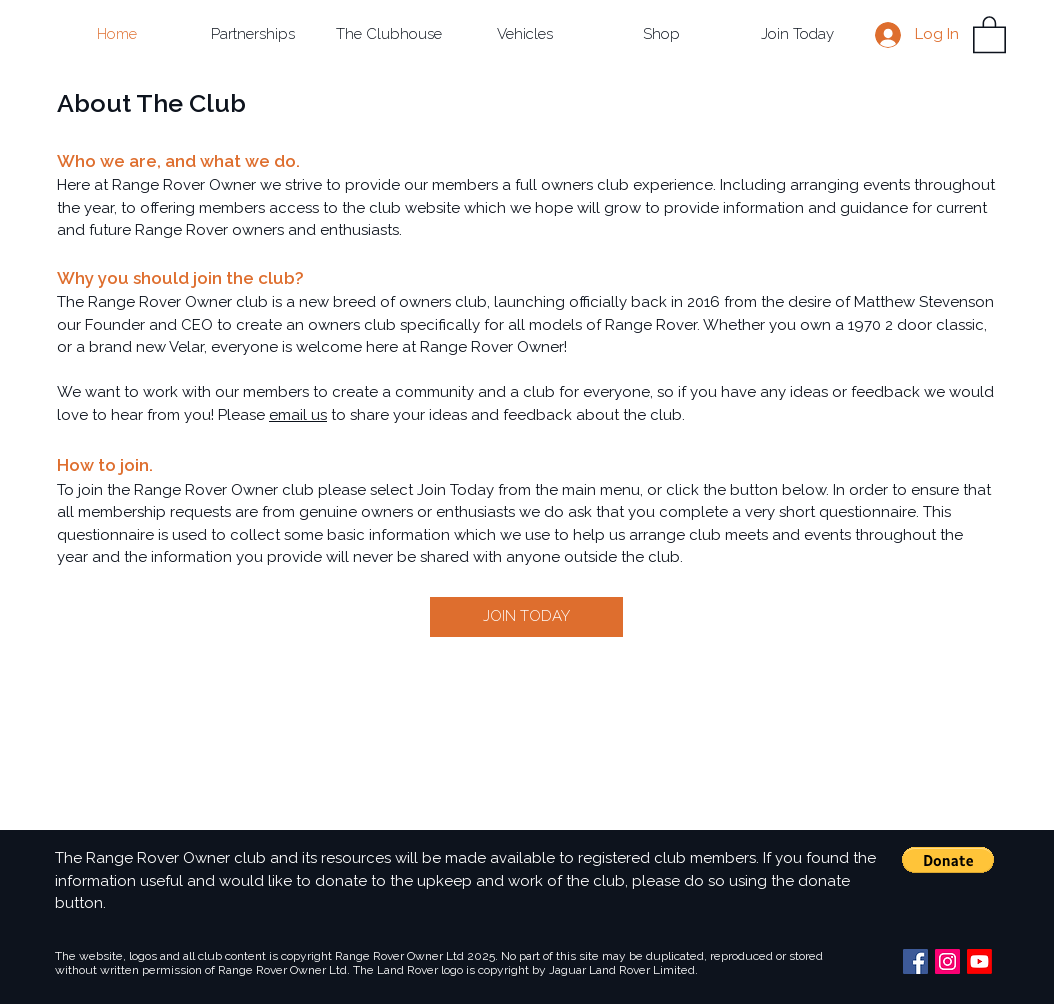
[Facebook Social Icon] (915, 961)
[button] (253, 34)
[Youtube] (979, 961)
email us (298, 415)
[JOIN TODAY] (526, 617)
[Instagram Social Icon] (947, 961)
